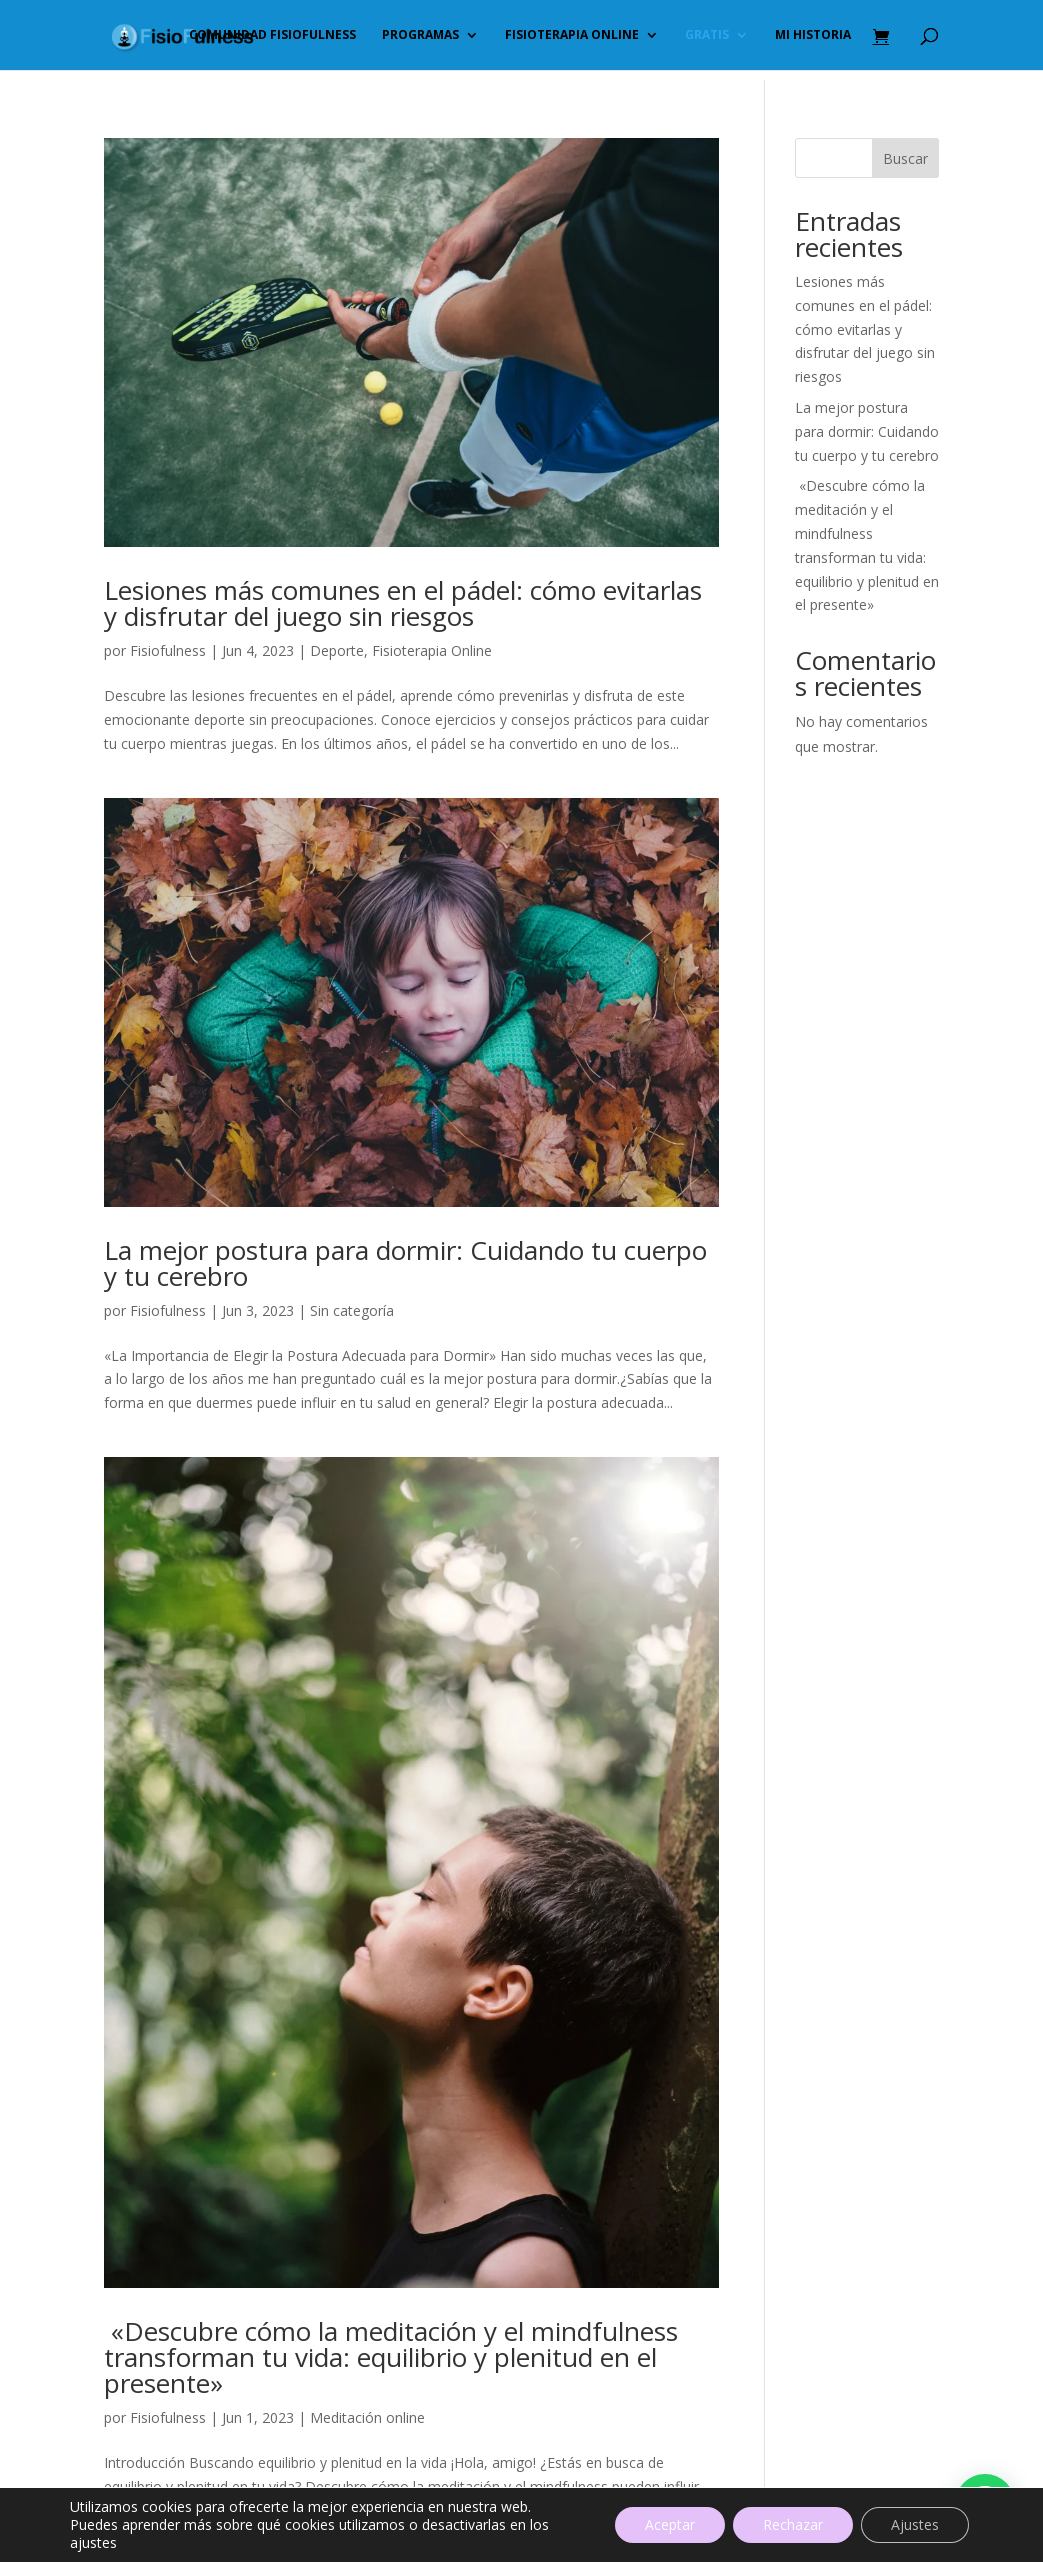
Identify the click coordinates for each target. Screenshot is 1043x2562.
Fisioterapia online (572, 35)
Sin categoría (352, 1310)
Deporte (337, 650)
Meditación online (367, 2417)
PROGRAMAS (420, 35)
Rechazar (793, 2524)
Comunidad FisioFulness (272, 35)
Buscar (905, 158)
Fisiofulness (168, 650)
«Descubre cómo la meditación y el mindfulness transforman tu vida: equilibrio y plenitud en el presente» (391, 2357)
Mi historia (813, 35)
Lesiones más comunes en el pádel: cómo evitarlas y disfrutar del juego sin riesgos (403, 603)
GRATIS (707, 35)
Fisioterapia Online (432, 650)
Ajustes (915, 2524)
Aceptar (670, 2524)
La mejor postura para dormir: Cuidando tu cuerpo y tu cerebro (405, 1263)
